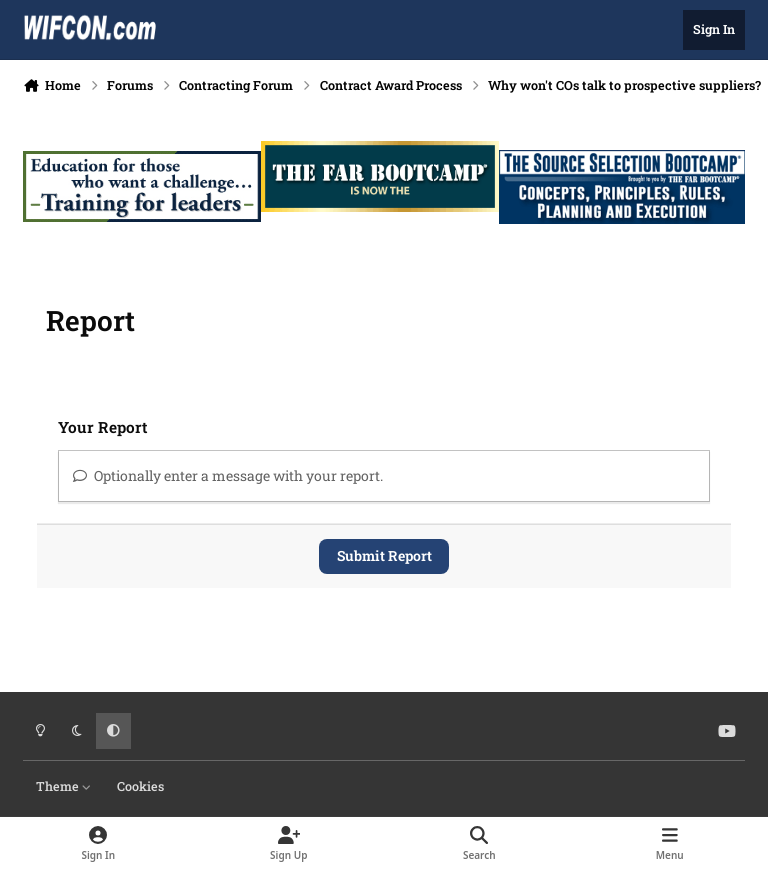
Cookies (140, 786)
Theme (64, 786)
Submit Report (384, 555)
